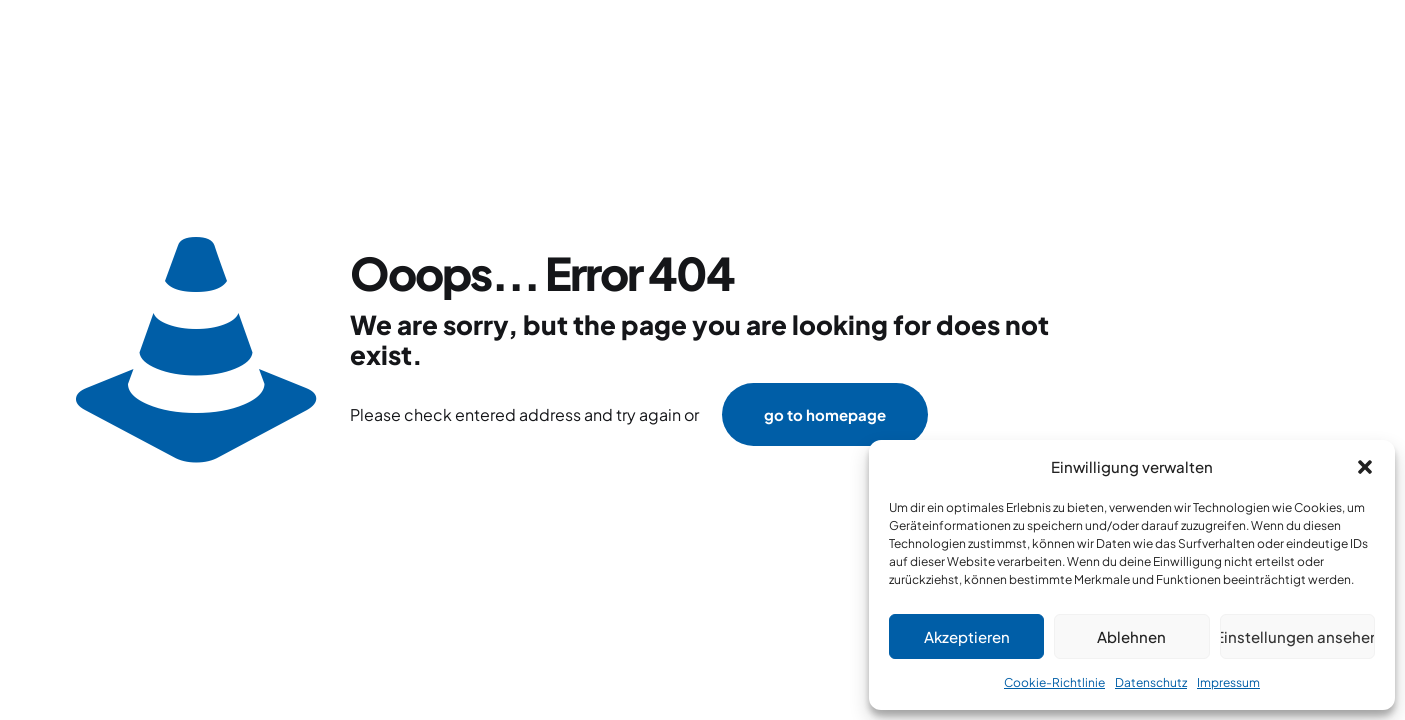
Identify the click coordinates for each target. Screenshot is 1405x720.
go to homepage (825, 414)
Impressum (1228, 682)
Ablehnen (1131, 636)
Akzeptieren (967, 636)
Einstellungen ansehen (1297, 636)
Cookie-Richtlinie (1054, 682)
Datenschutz (1151, 682)
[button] (1365, 467)
